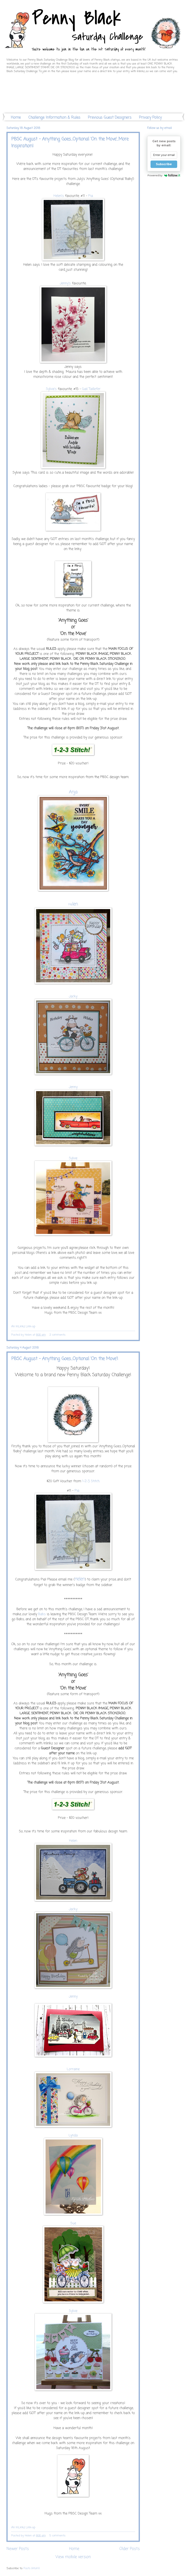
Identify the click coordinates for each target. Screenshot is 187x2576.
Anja (73, 792)
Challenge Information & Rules (54, 117)
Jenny (73, 1087)
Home (16, 117)
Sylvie (73, 1158)
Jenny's (65, 283)
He (73, 1840)
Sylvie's (51, 389)
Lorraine (73, 2069)
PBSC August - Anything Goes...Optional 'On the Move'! (64, 1358)
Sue (73, 2223)
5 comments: (58, 2536)
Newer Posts (17, 2549)
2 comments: (58, 1335)
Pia (90, 195)
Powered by (164, 175)
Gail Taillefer (91, 389)
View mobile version (73, 2557)
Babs (42, 1614)
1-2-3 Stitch (91, 1481)
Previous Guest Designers (109, 117)
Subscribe (164, 164)
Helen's (59, 195)
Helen (80, 1579)
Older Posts (129, 2549)
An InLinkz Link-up (23, 1326)
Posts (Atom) (32, 2568)
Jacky (73, 996)
